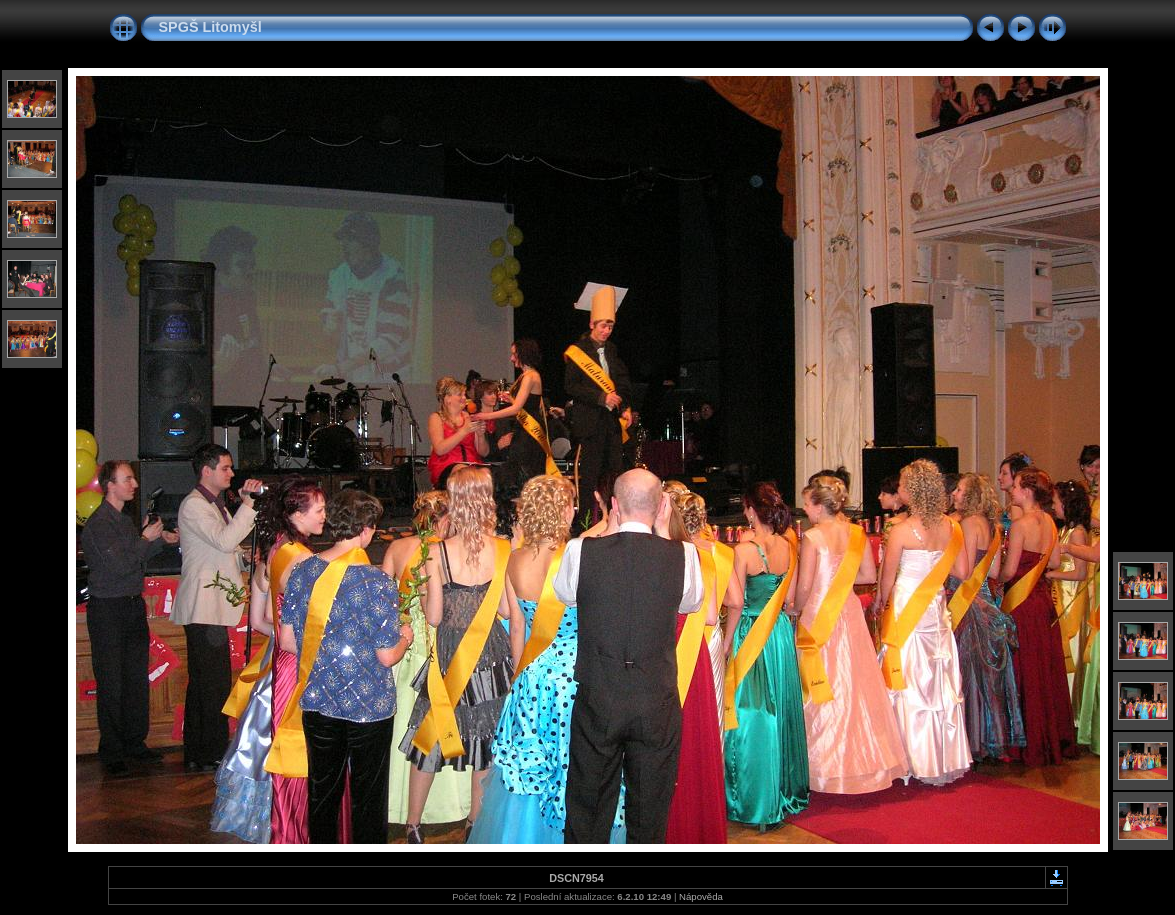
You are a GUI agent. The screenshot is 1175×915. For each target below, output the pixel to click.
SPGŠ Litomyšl (210, 27)
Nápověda (701, 896)
